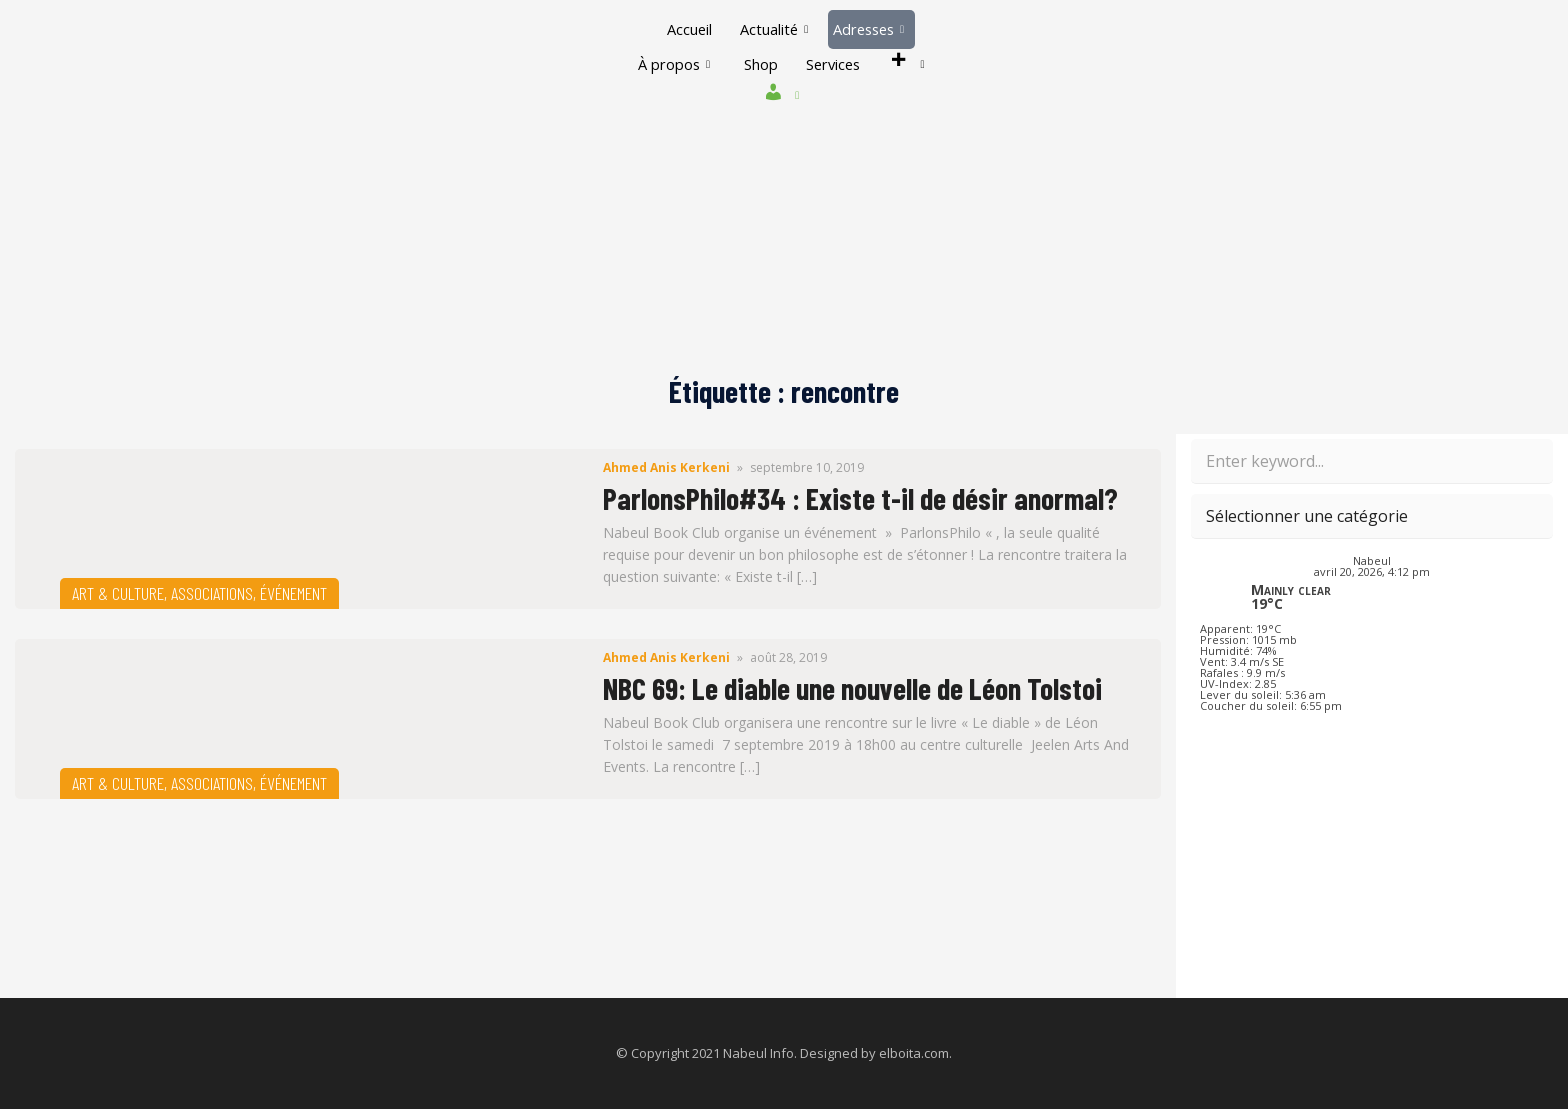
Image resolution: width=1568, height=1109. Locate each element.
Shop (758, 64)
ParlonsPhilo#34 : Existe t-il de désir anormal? (860, 498)
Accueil (685, 29)
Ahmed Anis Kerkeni (666, 467)
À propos (668, 64)
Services (834, 64)
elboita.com (914, 1053)
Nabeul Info (758, 1053)
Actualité (772, 29)
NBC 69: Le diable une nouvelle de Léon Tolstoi (852, 688)
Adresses (871, 29)
